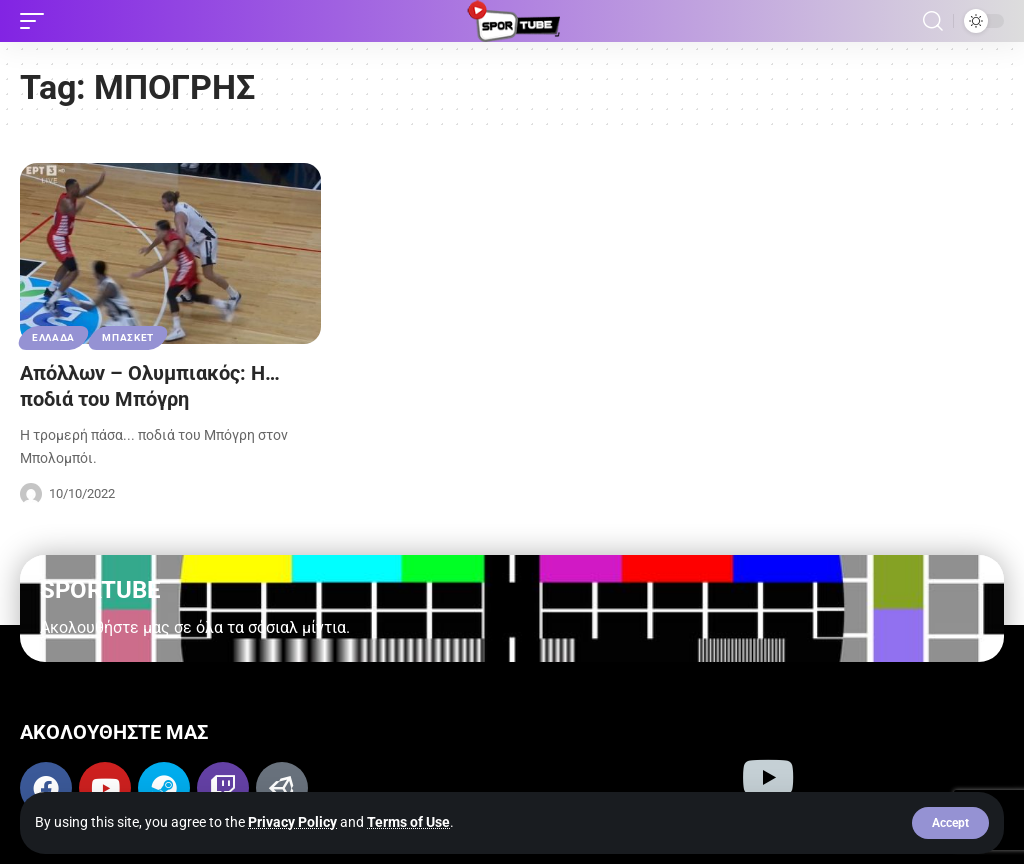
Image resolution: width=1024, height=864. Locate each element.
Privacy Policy (292, 822)
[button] (950, 823)
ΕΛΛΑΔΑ (53, 337)
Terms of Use (408, 822)
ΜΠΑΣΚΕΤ (128, 337)
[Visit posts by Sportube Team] (31, 494)
